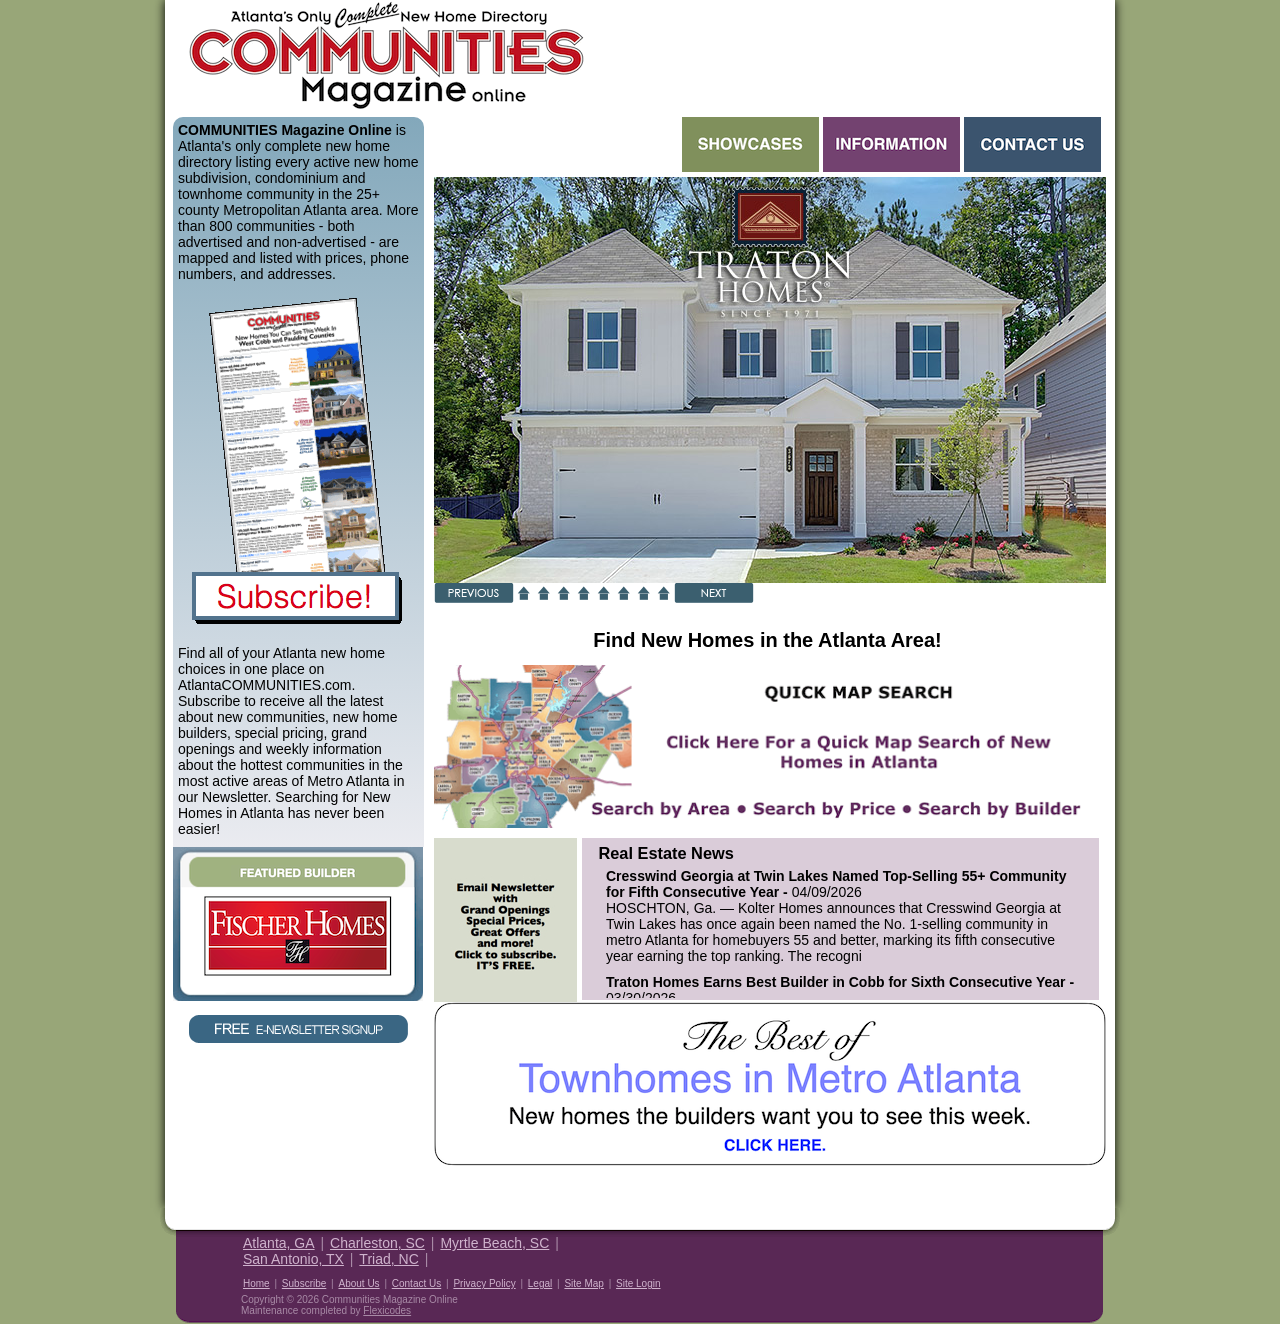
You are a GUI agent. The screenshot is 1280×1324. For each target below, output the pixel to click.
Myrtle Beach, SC (494, 1243)
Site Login (638, 1283)
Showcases (750, 144)
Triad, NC (388, 1259)
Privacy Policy (484, 1283)
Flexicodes (387, 1310)
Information (891, 144)
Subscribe (304, 1283)
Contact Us (1032, 144)
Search (556, 144)
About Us (358, 1283)
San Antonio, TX (293, 1259)
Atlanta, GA (279, 1243)
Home (256, 1283)
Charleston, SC (377, 1243)
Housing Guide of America (1042, 1257)
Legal (540, 1283)
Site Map (583, 1283)
